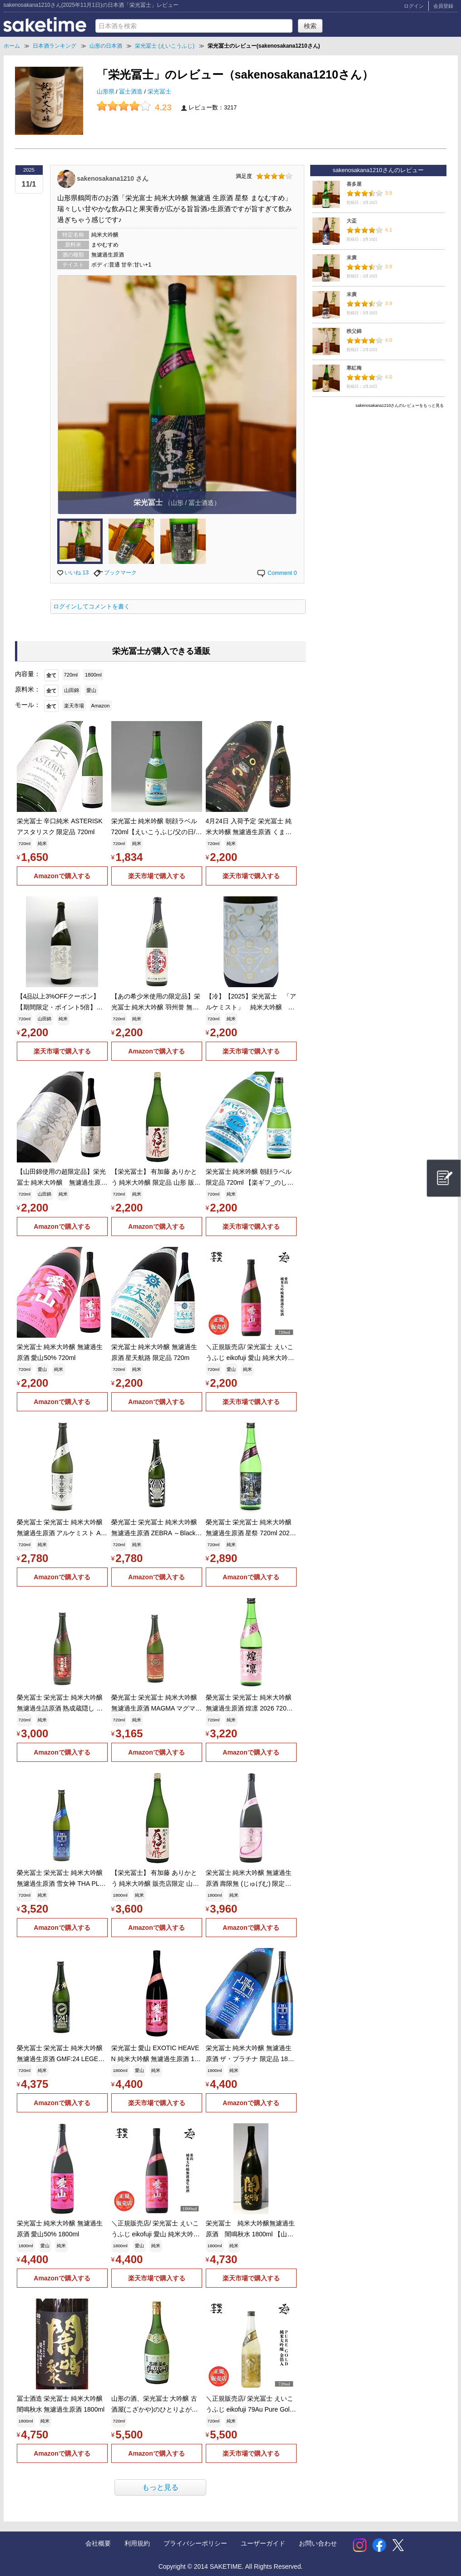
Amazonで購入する (62, 876)
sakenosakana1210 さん (112, 178)
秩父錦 (354, 331)
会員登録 (443, 6)
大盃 (352, 220)
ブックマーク (115, 572)
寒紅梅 (354, 368)
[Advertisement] (378, 475)
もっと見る (160, 2487)
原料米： (27, 689)
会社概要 (98, 2543)
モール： (27, 704)
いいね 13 (73, 572)
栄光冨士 (159, 92)
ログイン (414, 6)
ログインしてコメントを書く (91, 606)
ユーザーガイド (263, 2543)
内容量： (27, 673)
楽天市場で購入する (156, 876)
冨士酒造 (131, 92)
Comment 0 (276, 573)
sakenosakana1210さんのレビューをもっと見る (400, 405)
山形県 (106, 92)
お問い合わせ (318, 2543)
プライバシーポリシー (195, 2543)
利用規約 (137, 2543)
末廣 (352, 257)
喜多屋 (354, 184)
